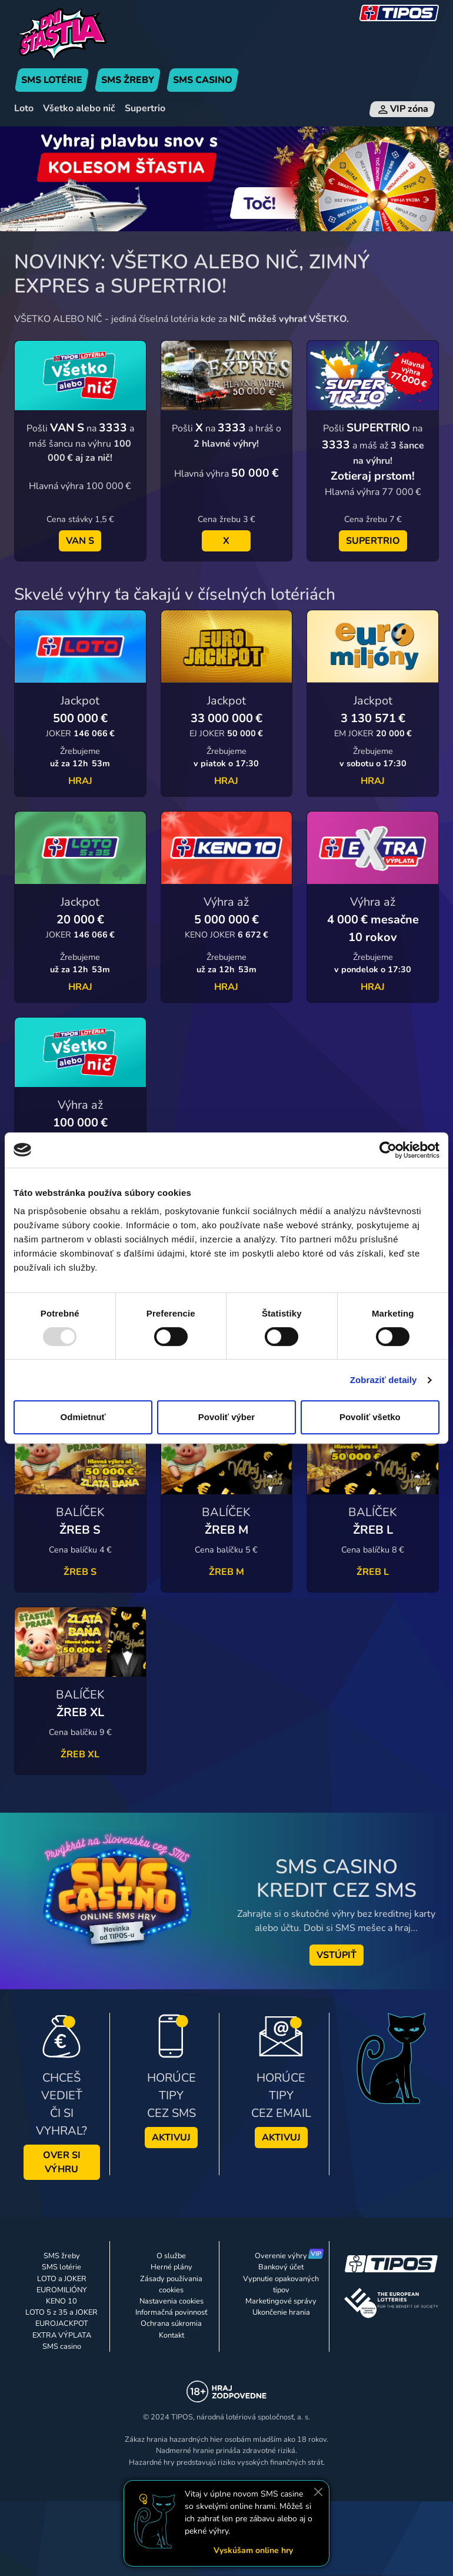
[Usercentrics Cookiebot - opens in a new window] (388, 1150)
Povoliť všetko (370, 1417)
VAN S (80, 540)
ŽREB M (226, 1571)
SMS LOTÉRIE (51, 80)
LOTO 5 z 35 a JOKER (61, 2312)
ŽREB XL (80, 1754)
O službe (171, 2256)
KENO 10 (61, 2301)
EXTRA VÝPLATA (61, 2335)
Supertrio (145, 108)
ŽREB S (80, 1571)
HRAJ (80, 781)
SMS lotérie (61, 2267)
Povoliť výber (226, 1417)
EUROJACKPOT (61, 2323)
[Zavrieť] (318, 2491)
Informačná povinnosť (171, 2312)
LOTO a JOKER (61, 2278)
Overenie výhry (281, 2256)
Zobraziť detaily (383, 1380)
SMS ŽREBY (127, 80)
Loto (24, 108)
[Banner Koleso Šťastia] (226, 178)
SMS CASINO (202, 80)
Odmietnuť (83, 1417)
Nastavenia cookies (171, 2301)
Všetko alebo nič (79, 108)
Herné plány (171, 2267)
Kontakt (171, 2335)
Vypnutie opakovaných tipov (281, 2284)
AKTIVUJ (171, 2137)
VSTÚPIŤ (337, 1955)
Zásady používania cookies (171, 2284)
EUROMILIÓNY (61, 2290)
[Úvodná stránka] (80, 34)
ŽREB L (373, 1571)
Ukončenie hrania (281, 2312)
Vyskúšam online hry (253, 2550)
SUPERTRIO (373, 540)
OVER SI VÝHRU (62, 2162)
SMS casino (61, 2346)
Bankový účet (281, 2267)
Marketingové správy (281, 2301)
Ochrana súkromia (171, 2323)
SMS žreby (62, 2256)
